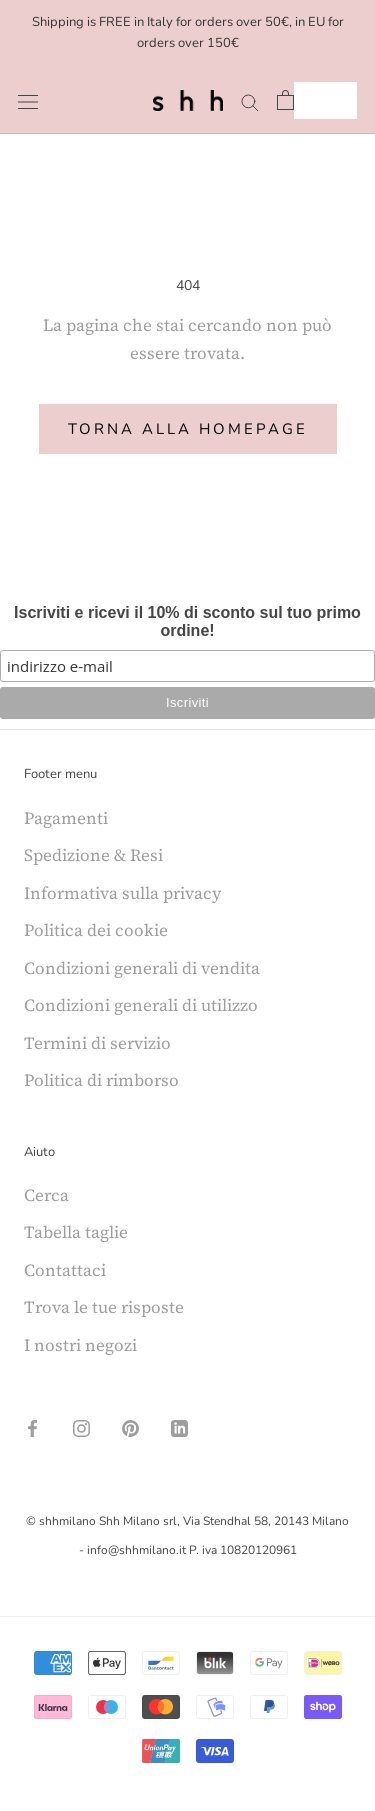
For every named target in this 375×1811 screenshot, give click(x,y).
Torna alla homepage (188, 429)
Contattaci (65, 1270)
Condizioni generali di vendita (142, 968)
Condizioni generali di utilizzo (141, 1005)
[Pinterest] (130, 1426)
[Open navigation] (28, 100)
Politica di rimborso (101, 1080)
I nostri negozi (80, 1345)
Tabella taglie (76, 1232)
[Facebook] (32, 1426)
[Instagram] (81, 1426)
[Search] (250, 100)
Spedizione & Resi (93, 855)
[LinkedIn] (179, 1426)
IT (310, 100)
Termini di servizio (97, 1043)
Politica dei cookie (96, 930)
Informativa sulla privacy (122, 893)
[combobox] (325, 100)
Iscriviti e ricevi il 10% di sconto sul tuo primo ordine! (187, 621)
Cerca (46, 1195)
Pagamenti (66, 818)
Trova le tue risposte (104, 1307)
